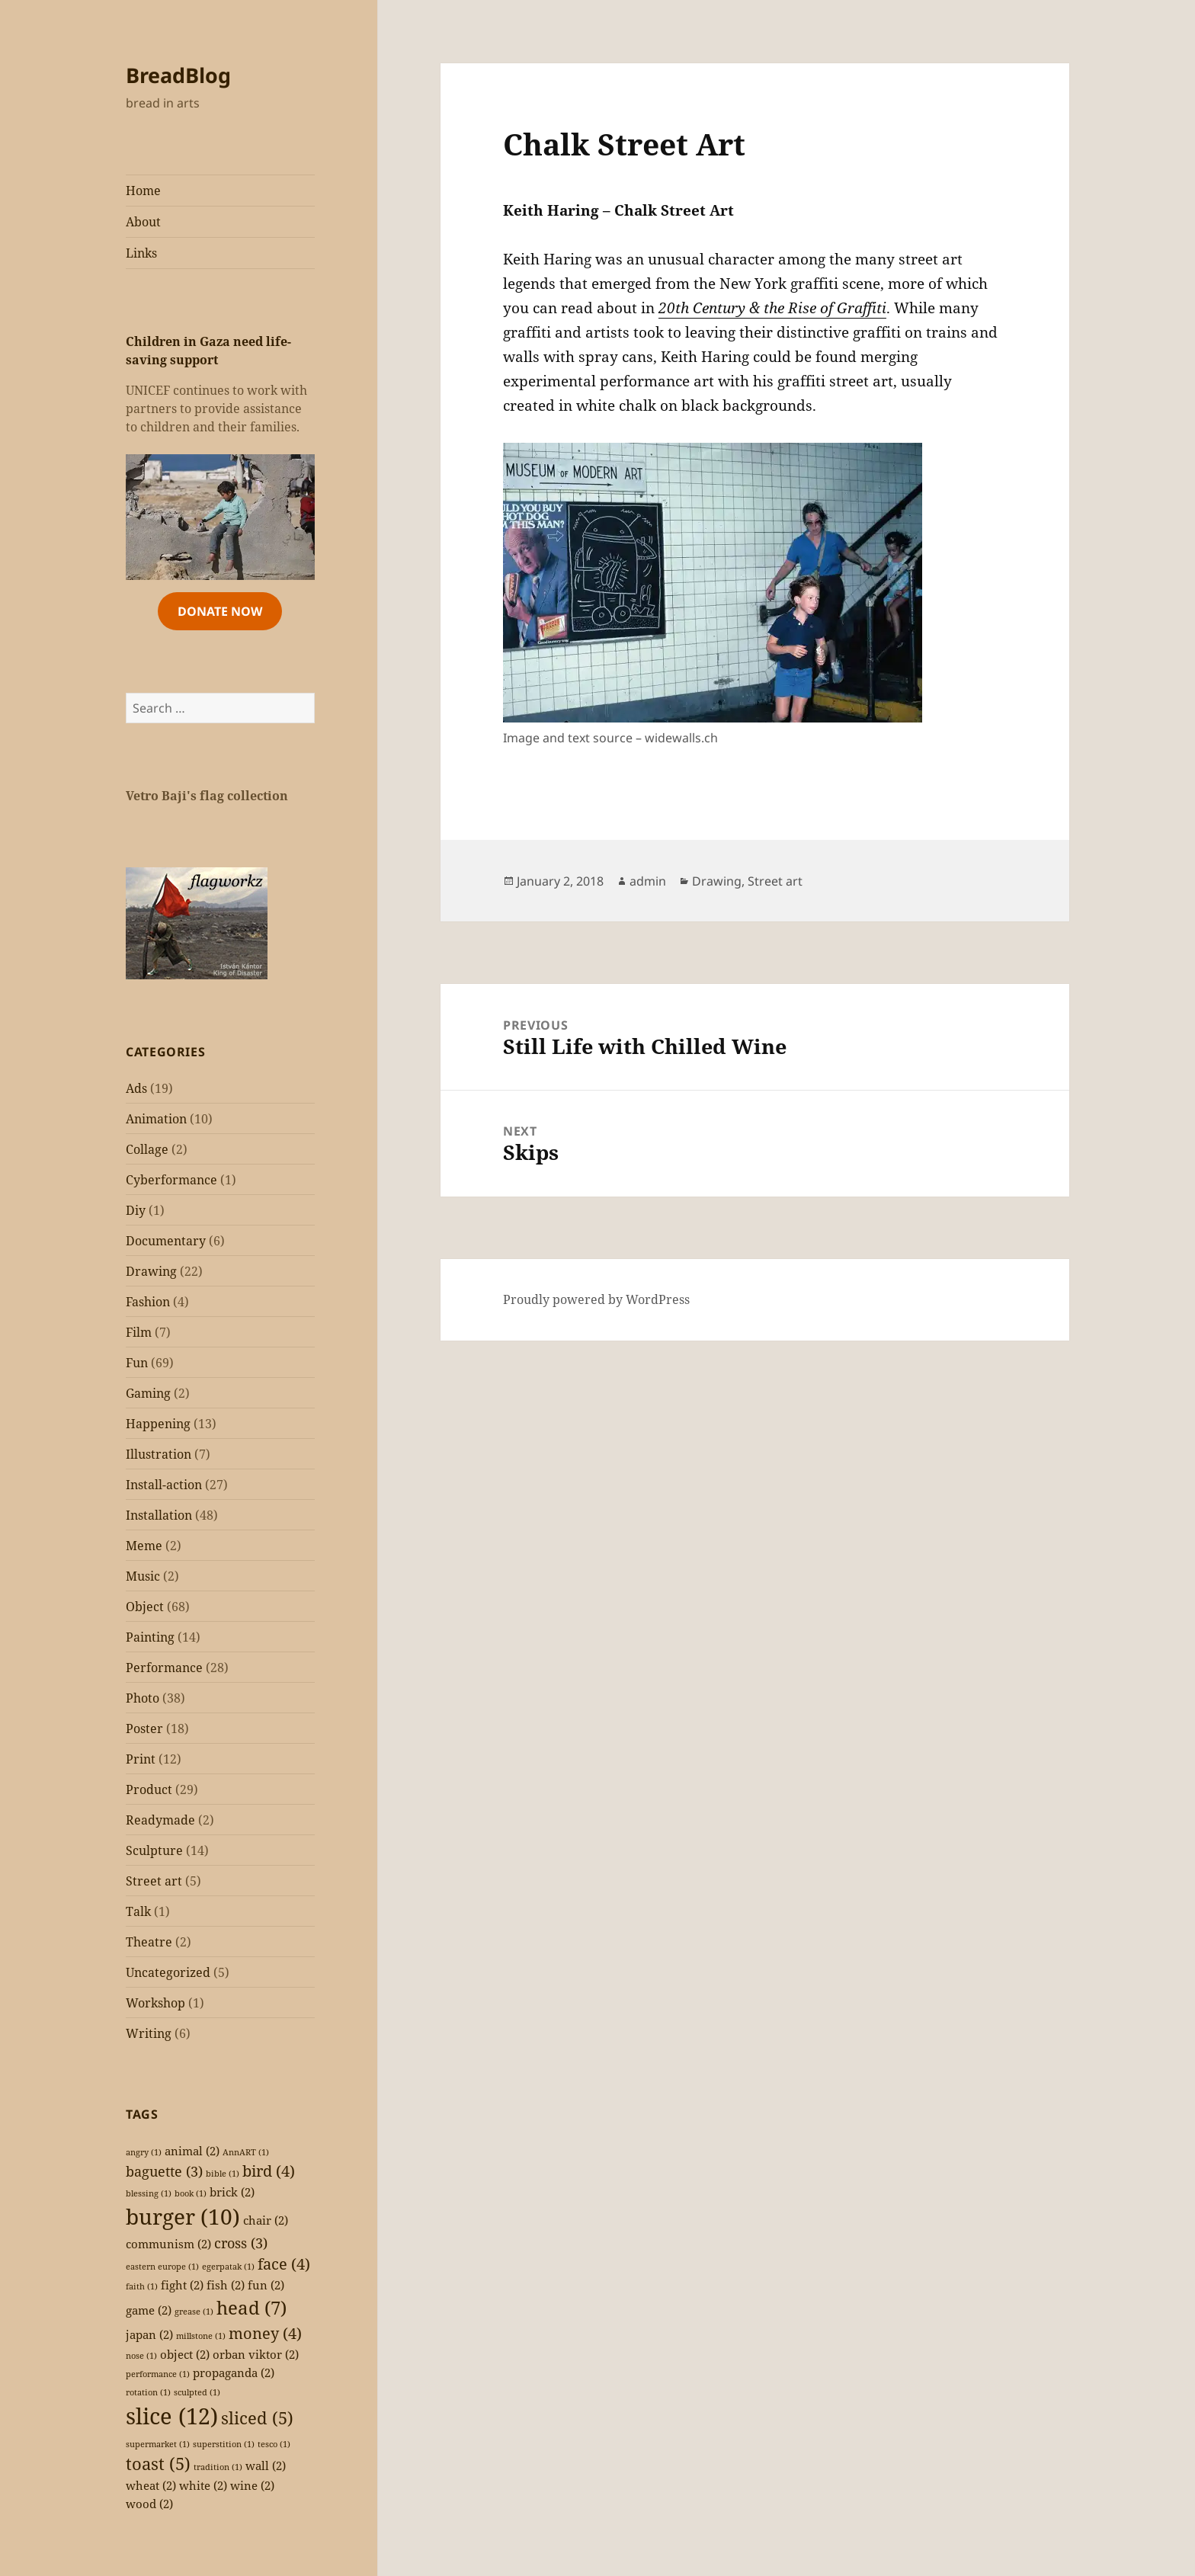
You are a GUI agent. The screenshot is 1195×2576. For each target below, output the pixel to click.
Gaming (148, 1393)
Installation (159, 1515)
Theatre (149, 1942)
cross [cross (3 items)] (241, 2243)
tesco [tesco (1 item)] (274, 2444)
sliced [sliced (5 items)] (257, 2418)
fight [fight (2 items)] (182, 2284)
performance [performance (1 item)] (158, 2374)
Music (143, 1576)
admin (648, 881)
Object (145, 1606)
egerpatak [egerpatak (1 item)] (228, 2266)
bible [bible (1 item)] (222, 2173)
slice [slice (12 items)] (172, 2416)
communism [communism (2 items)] (168, 2243)
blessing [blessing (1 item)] (148, 2193)
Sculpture (154, 1850)
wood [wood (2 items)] (149, 2503)
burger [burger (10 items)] (183, 2216)
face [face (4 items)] (284, 2264)
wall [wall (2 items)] (265, 2465)
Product (149, 1789)
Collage (147, 1149)
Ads (136, 1088)
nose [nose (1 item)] (141, 2355)
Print (140, 1759)
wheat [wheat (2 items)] (151, 2485)
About (143, 221)
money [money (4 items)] (265, 2333)
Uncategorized (168, 1972)
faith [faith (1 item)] (142, 2286)
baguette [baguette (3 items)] (164, 2171)
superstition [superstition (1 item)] (224, 2444)
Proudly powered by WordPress (596, 1299)
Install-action (164, 1484)
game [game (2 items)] (148, 2310)
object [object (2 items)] (185, 2354)
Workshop (155, 2002)
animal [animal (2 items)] (192, 2150)
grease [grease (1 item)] (194, 2311)
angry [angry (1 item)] (144, 2152)
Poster (144, 1728)
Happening (158, 1423)
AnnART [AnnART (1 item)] (246, 2152)
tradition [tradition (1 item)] (218, 2467)
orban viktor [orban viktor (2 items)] (256, 2354)
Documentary (166, 1240)
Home (143, 190)
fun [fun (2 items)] (266, 2284)
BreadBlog (178, 75)
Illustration (158, 1454)
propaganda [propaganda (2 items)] (233, 2372)
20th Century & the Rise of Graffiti (772, 308)
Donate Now (220, 611)
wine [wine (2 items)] (252, 2485)
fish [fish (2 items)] (226, 2284)
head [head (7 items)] (251, 2307)
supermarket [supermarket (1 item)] (158, 2444)
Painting (150, 1637)
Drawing (151, 1271)
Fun (137, 1362)
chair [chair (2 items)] (265, 2220)
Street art (154, 1881)
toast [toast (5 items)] (158, 2464)
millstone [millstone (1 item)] (201, 2336)
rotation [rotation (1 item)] (148, 2392)
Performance (164, 1667)
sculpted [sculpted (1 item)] (197, 2392)
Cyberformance (171, 1179)
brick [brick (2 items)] (232, 2192)
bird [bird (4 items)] (268, 2171)
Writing (148, 2033)
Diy (136, 1210)
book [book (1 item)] (191, 2193)
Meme (144, 1545)
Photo (142, 1698)
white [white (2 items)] (203, 2485)
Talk (138, 1911)
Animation (156, 1118)
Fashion (148, 1301)
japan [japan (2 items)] (149, 2334)
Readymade (160, 1820)
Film (139, 1332)
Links (141, 253)
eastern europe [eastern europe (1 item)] (162, 2266)
